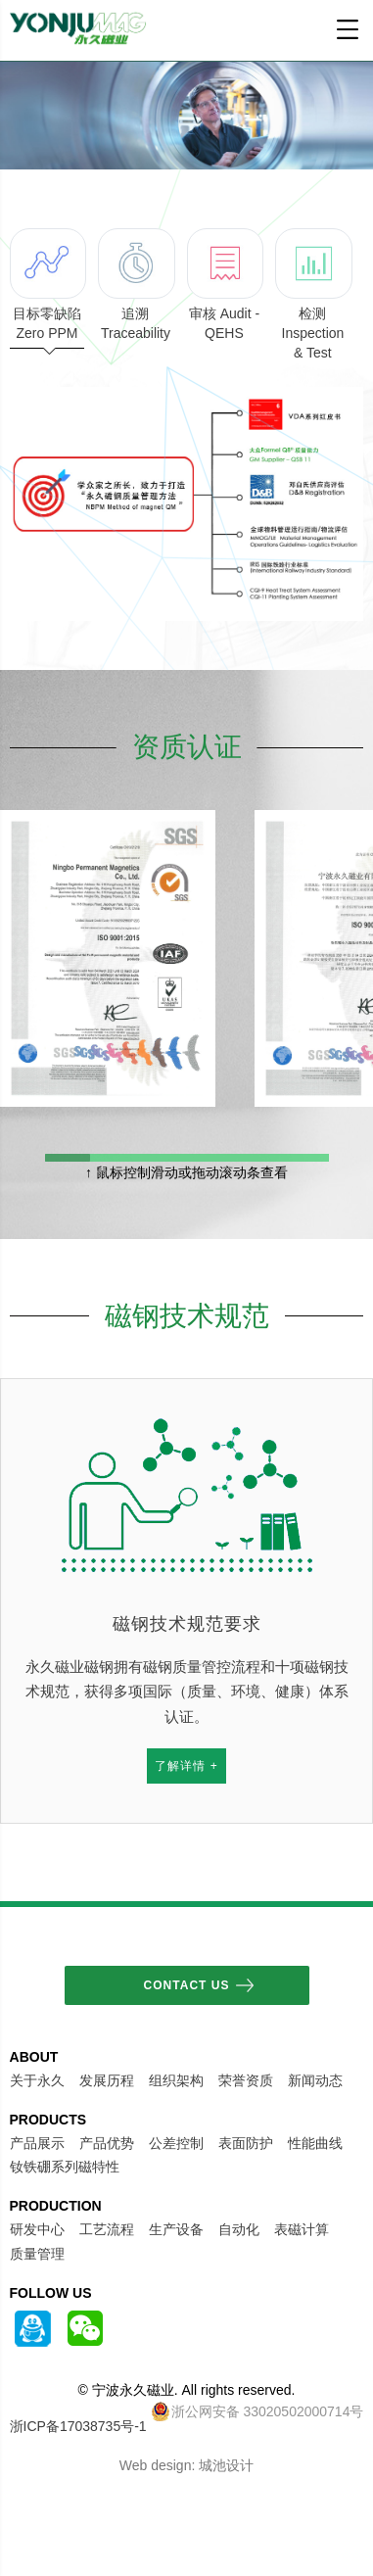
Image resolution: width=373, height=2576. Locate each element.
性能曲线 (315, 2143)
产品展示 (37, 2143)
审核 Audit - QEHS (224, 284)
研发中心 (37, 2229)
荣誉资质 (245, 2080)
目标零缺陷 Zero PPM (47, 288)
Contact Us (187, 1985)
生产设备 (176, 2229)
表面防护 (245, 2143)
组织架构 (176, 2080)
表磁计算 (301, 2229)
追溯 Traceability (135, 284)
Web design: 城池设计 (186, 2465)
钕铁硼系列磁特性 (64, 2166)
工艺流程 (106, 2229)
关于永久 (37, 2080)
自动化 (238, 2229)
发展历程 (106, 2080)
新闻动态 (315, 2080)
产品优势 (106, 2143)
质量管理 (37, 2254)
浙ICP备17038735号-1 (78, 2426)
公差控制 (176, 2143)
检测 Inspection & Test (312, 294)
